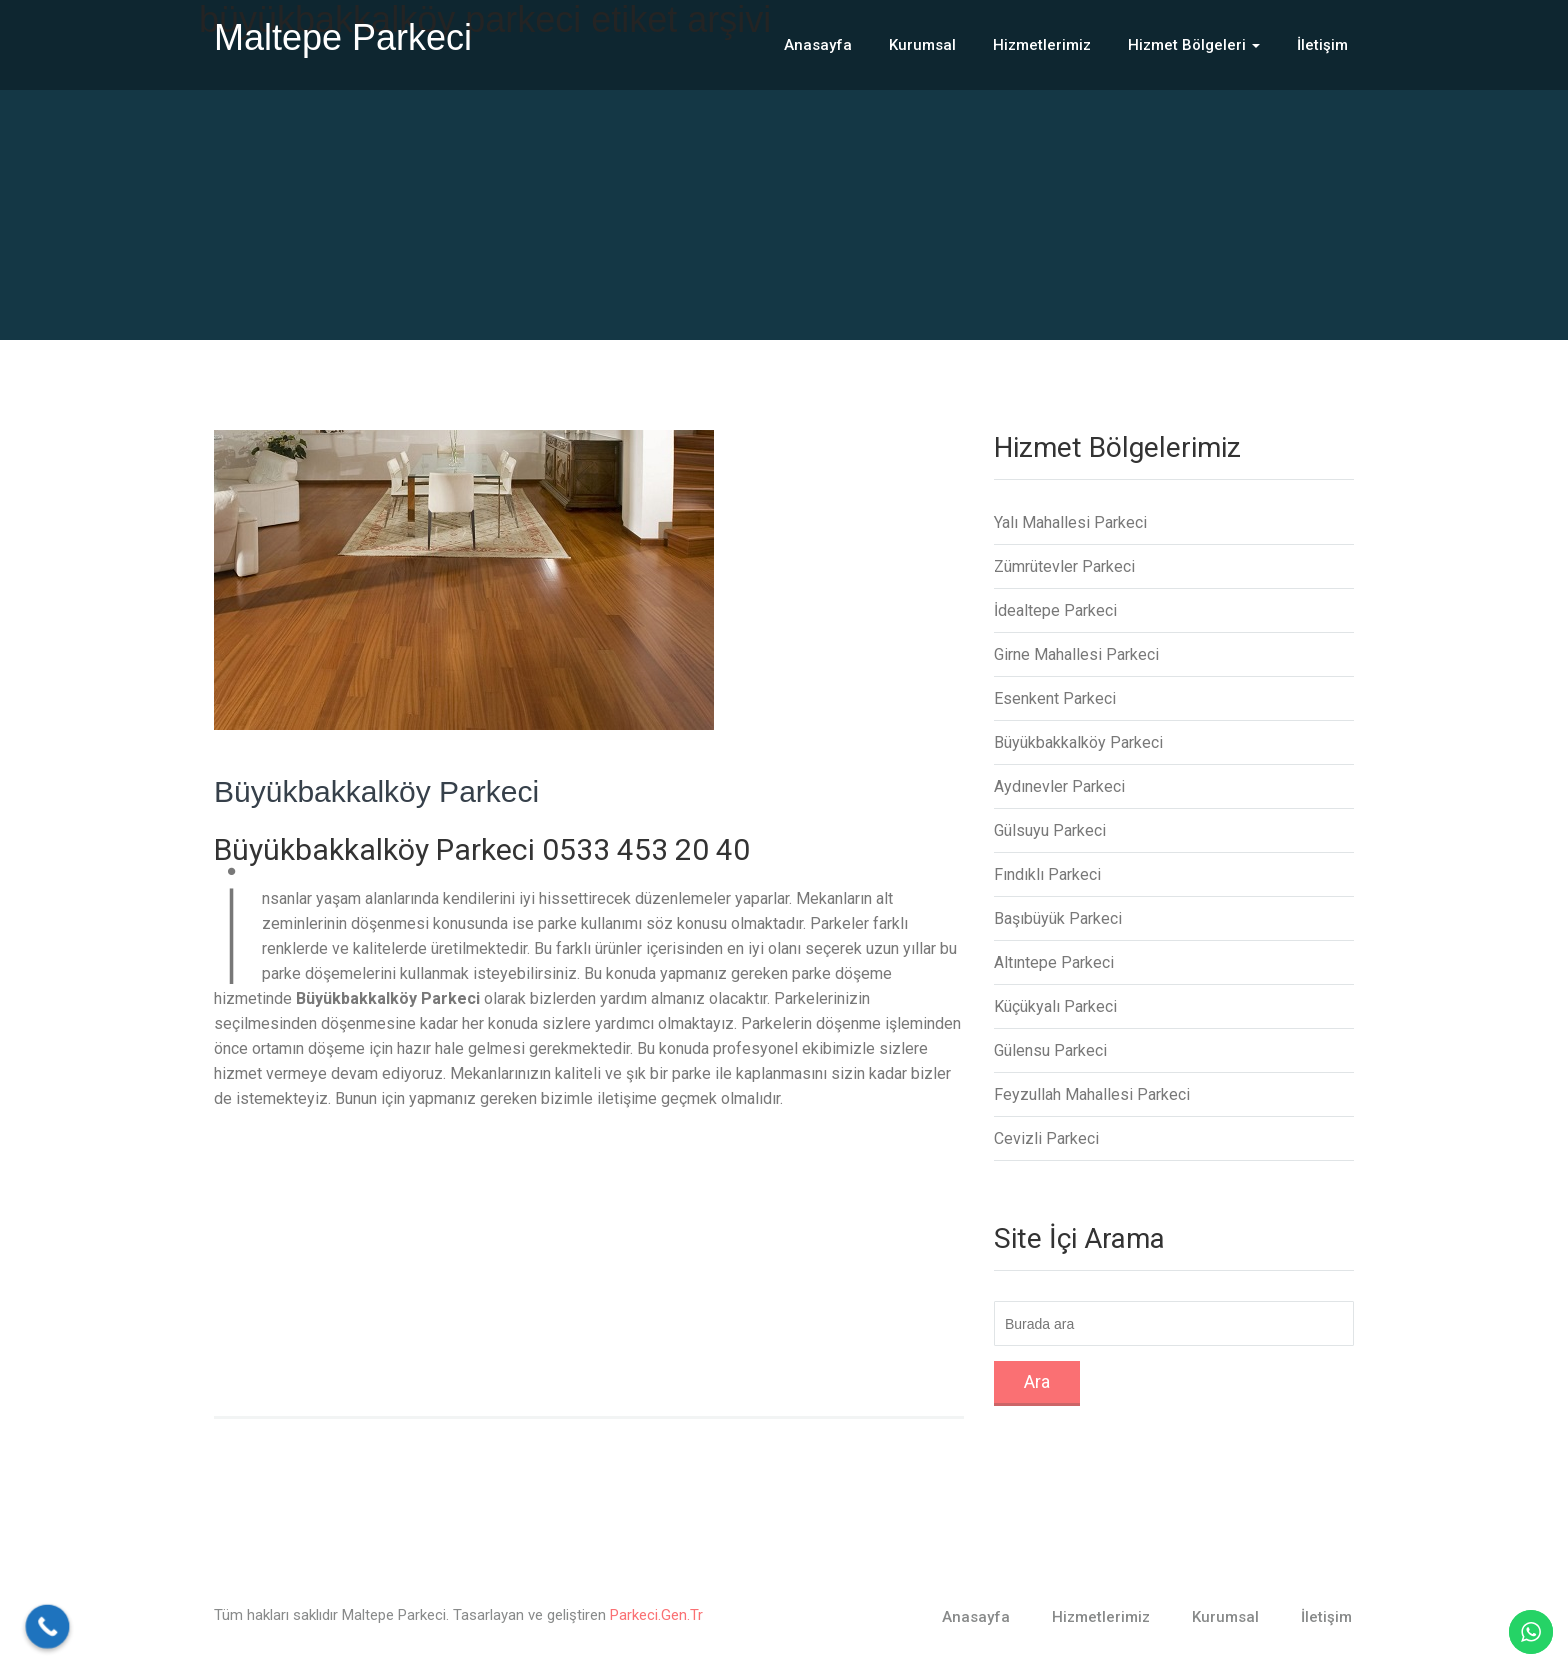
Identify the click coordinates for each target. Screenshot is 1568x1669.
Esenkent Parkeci (1055, 698)
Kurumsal (922, 45)
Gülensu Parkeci (1050, 1050)
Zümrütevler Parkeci (1064, 566)
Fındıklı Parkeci (1047, 874)
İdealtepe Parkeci (1055, 610)
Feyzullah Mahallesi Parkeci (1092, 1094)
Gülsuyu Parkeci (1050, 830)
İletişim (1322, 45)
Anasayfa (818, 45)
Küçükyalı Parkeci (1055, 1006)
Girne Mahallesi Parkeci (1076, 654)
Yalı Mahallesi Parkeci (1070, 522)
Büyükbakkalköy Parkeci (376, 791)
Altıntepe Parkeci (1054, 962)
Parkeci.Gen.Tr (656, 1615)
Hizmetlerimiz (1042, 45)
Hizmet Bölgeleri (1194, 45)
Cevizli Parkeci (1046, 1138)
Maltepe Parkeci (343, 37)
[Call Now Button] (48, 1627)
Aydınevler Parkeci (1059, 786)
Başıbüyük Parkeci (1058, 918)
